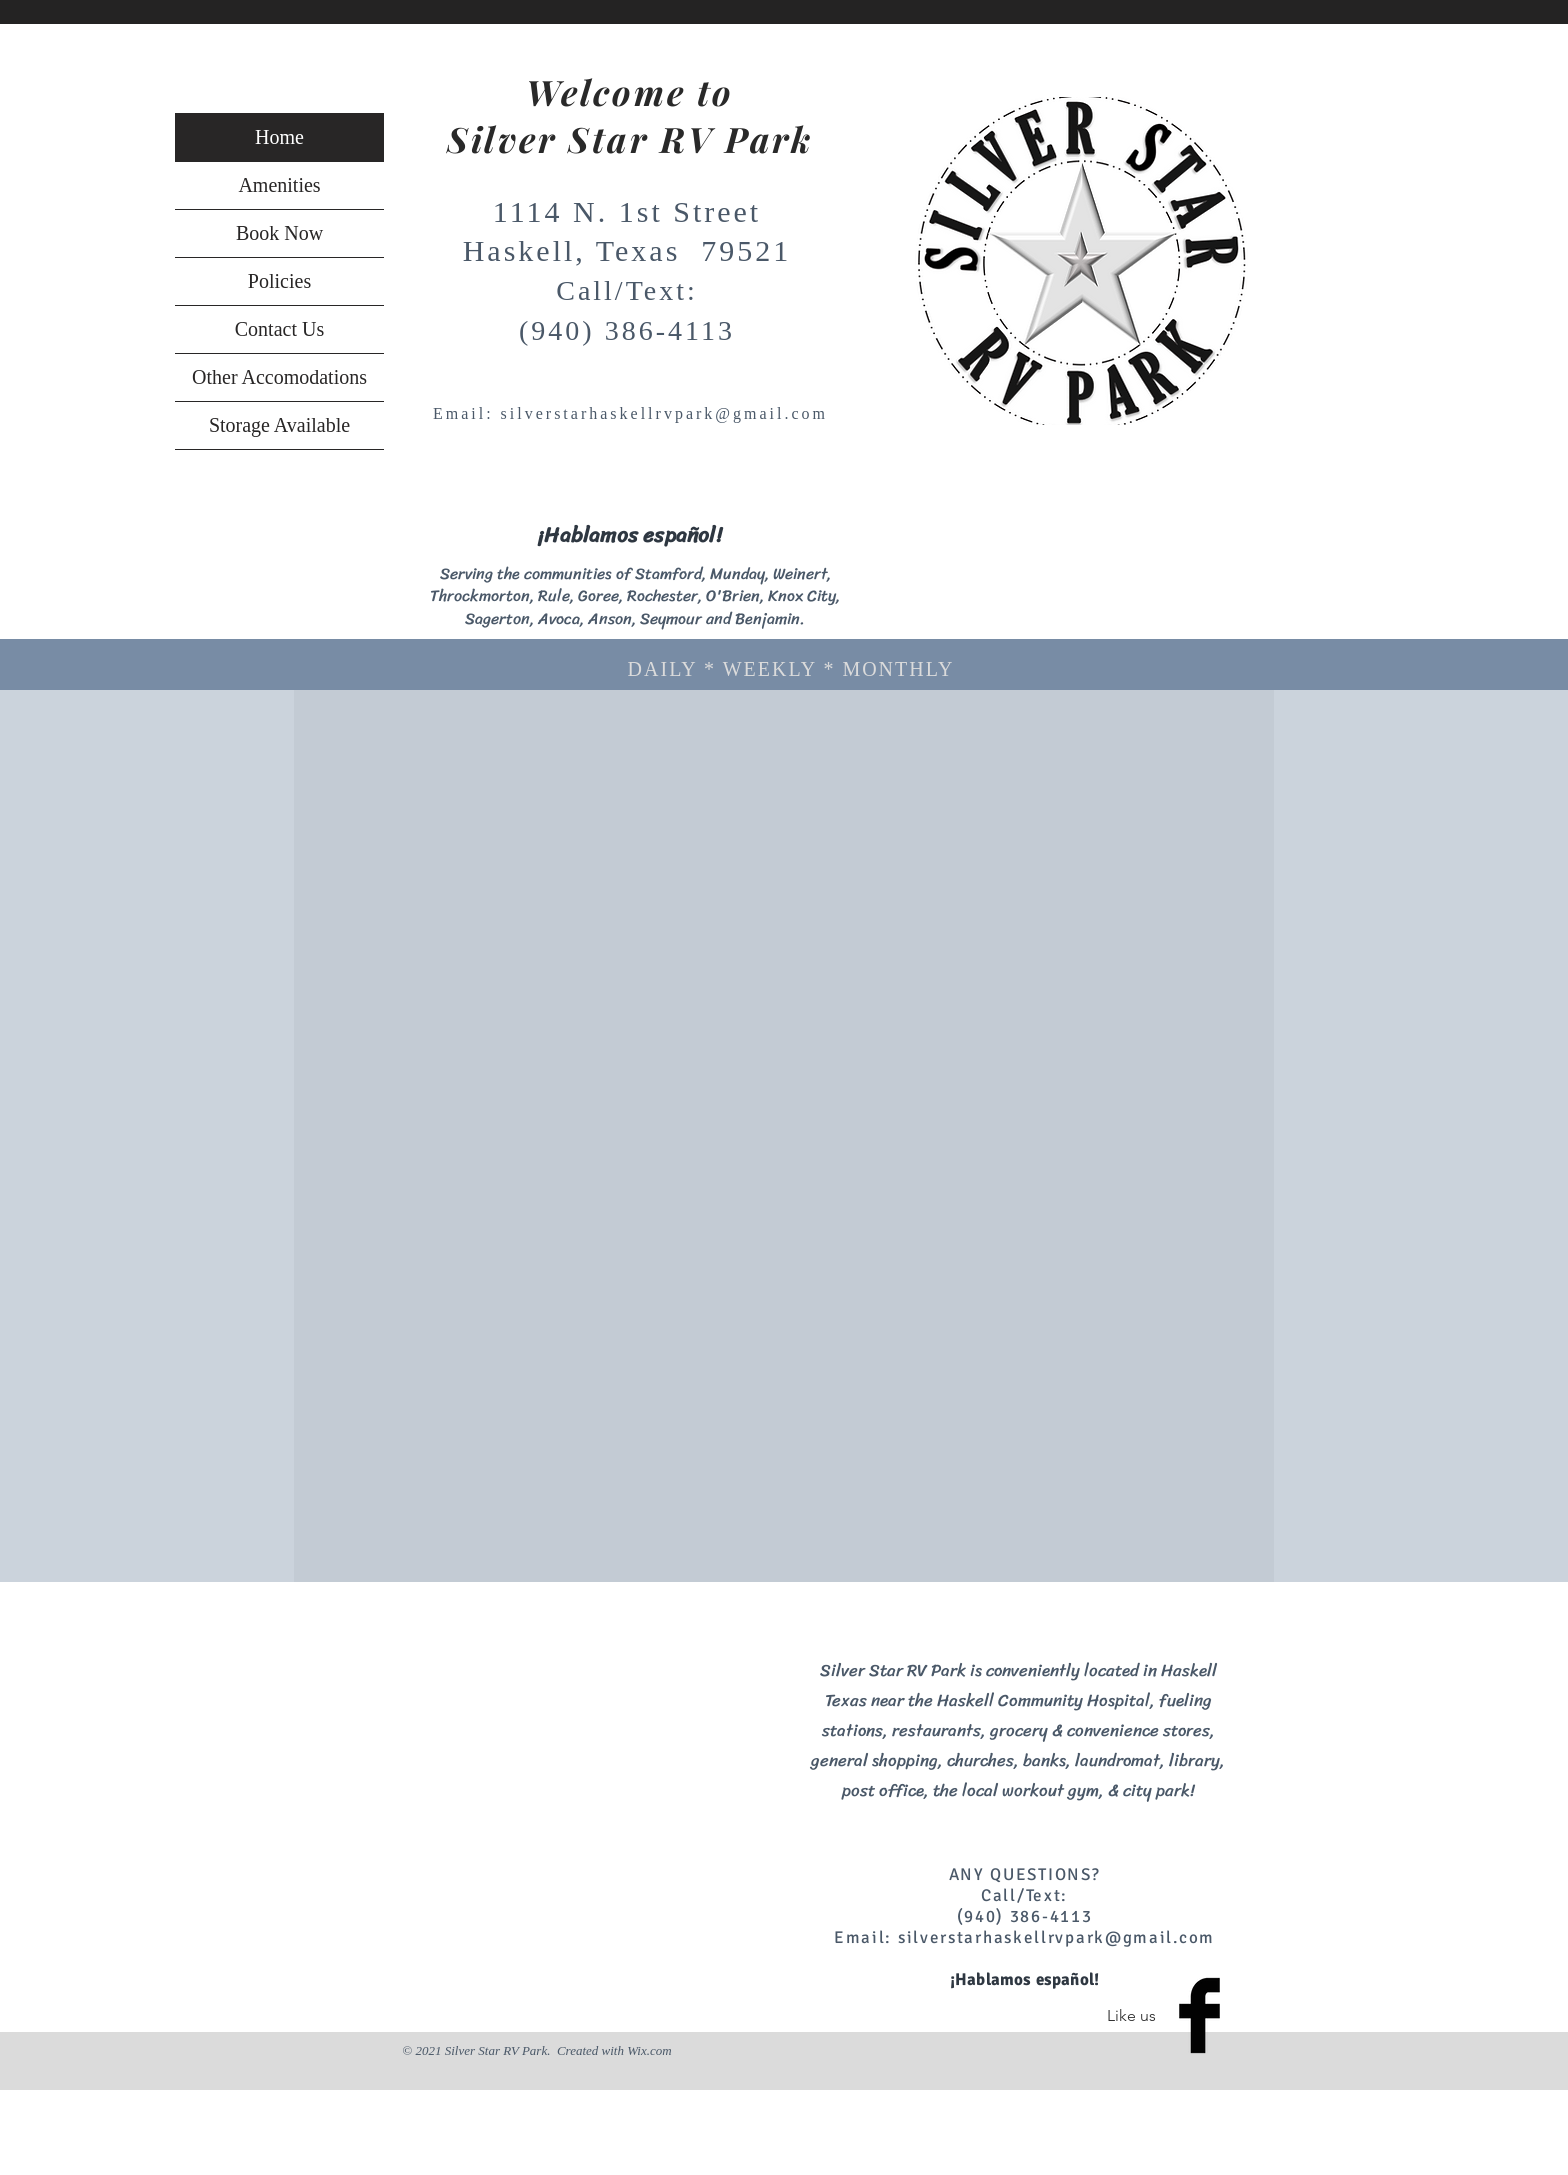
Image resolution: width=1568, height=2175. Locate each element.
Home (279, 137)
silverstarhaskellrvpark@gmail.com (664, 413)
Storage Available (279, 425)
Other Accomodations (279, 377)
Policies (279, 281)
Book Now (279, 233)
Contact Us (279, 329)
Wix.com (649, 2050)
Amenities (279, 185)
